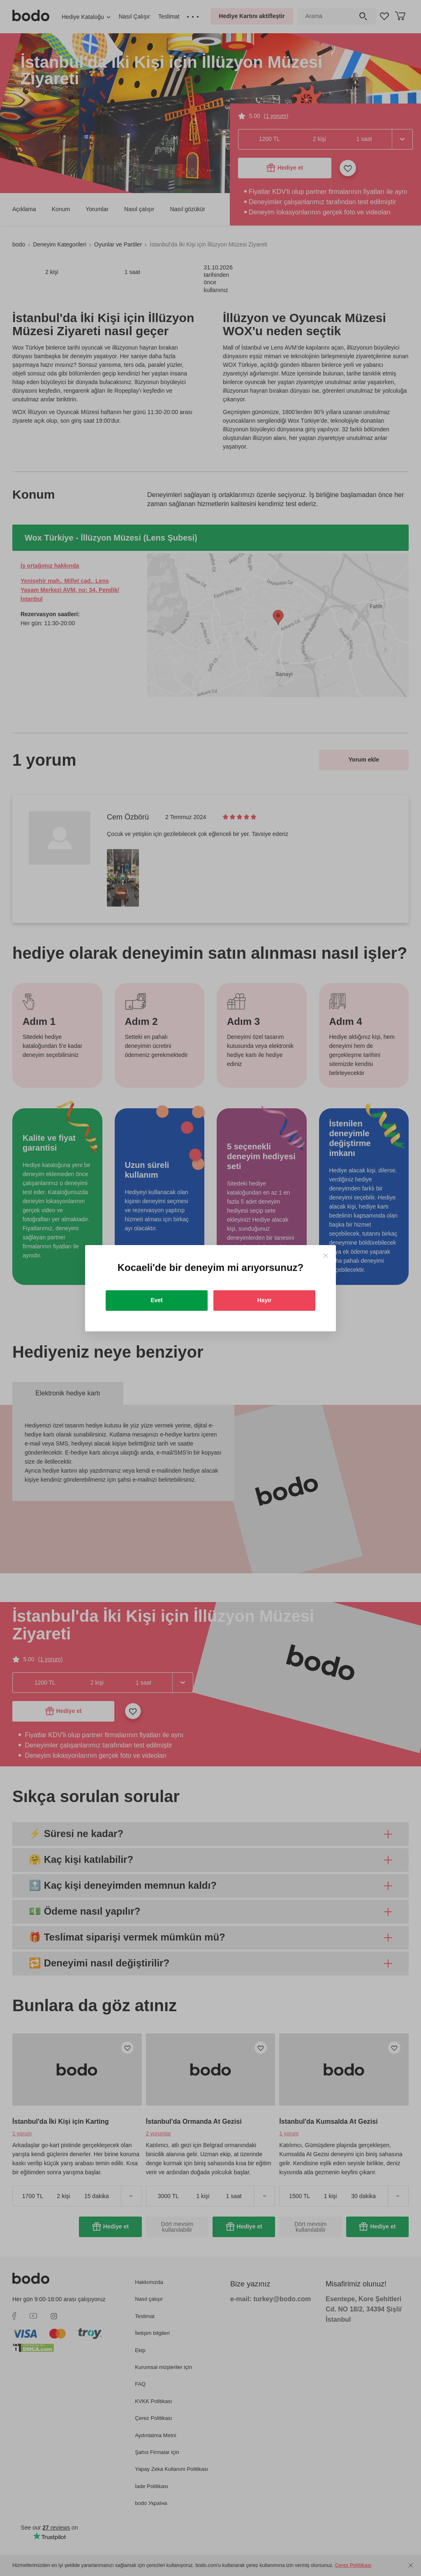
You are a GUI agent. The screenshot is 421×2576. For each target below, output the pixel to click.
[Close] (325, 1255)
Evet (156, 1300)
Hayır (264, 1300)
